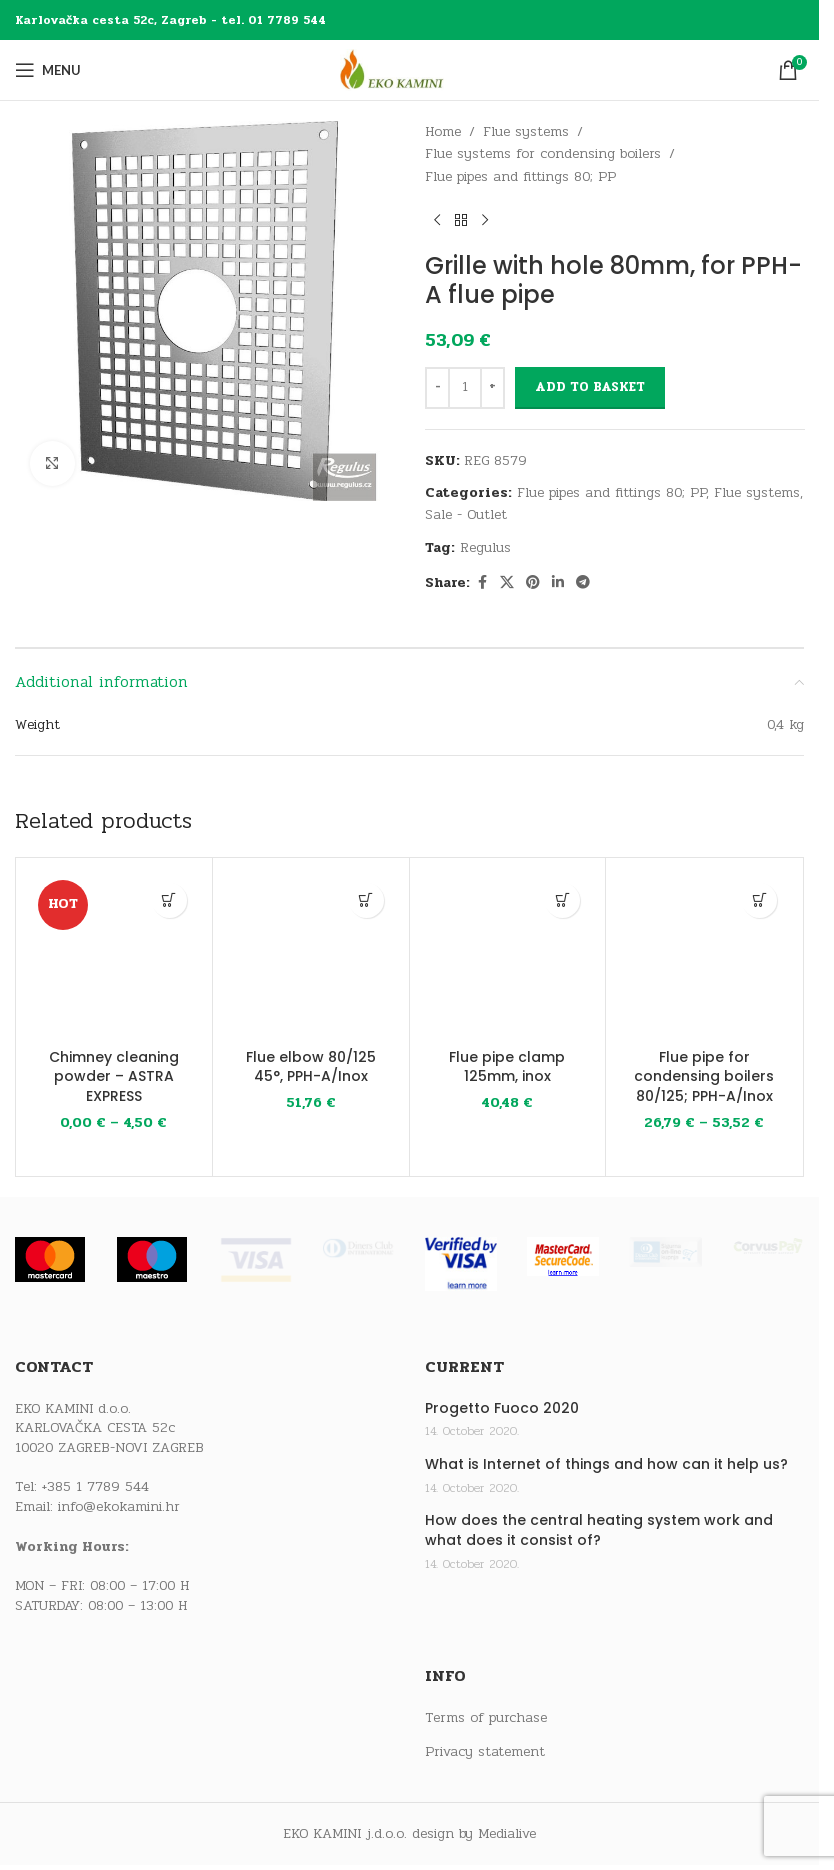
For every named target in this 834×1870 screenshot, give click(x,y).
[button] (366, 900)
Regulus (485, 547)
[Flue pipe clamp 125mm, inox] (508, 956)
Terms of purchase (486, 1718)
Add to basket (590, 387)
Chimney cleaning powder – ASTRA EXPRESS (114, 1076)
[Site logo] (410, 69)
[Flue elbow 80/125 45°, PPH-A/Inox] (311, 956)
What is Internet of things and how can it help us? (606, 1464)
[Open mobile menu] (48, 70)
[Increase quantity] (492, 388)
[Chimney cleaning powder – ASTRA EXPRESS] (114, 956)
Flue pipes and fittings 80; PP (520, 176)
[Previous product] (437, 220)
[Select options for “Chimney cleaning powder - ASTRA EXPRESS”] (169, 900)
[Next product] (485, 220)
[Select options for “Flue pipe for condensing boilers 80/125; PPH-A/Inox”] (759, 900)
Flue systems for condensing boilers (543, 153)
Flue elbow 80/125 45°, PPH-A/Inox (311, 1067)
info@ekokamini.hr (119, 1506)
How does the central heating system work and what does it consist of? (599, 1530)
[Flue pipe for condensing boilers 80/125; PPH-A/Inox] (704, 956)
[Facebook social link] (482, 583)
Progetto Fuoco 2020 (502, 1408)
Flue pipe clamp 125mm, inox (507, 1067)
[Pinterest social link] (533, 583)
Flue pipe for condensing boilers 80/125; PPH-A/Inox (704, 1076)
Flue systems (526, 131)
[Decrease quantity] (437, 388)
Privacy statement (485, 1752)
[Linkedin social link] (558, 583)
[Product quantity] (465, 388)
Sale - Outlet (466, 514)
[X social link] (507, 583)
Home (443, 131)
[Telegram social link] (583, 583)
